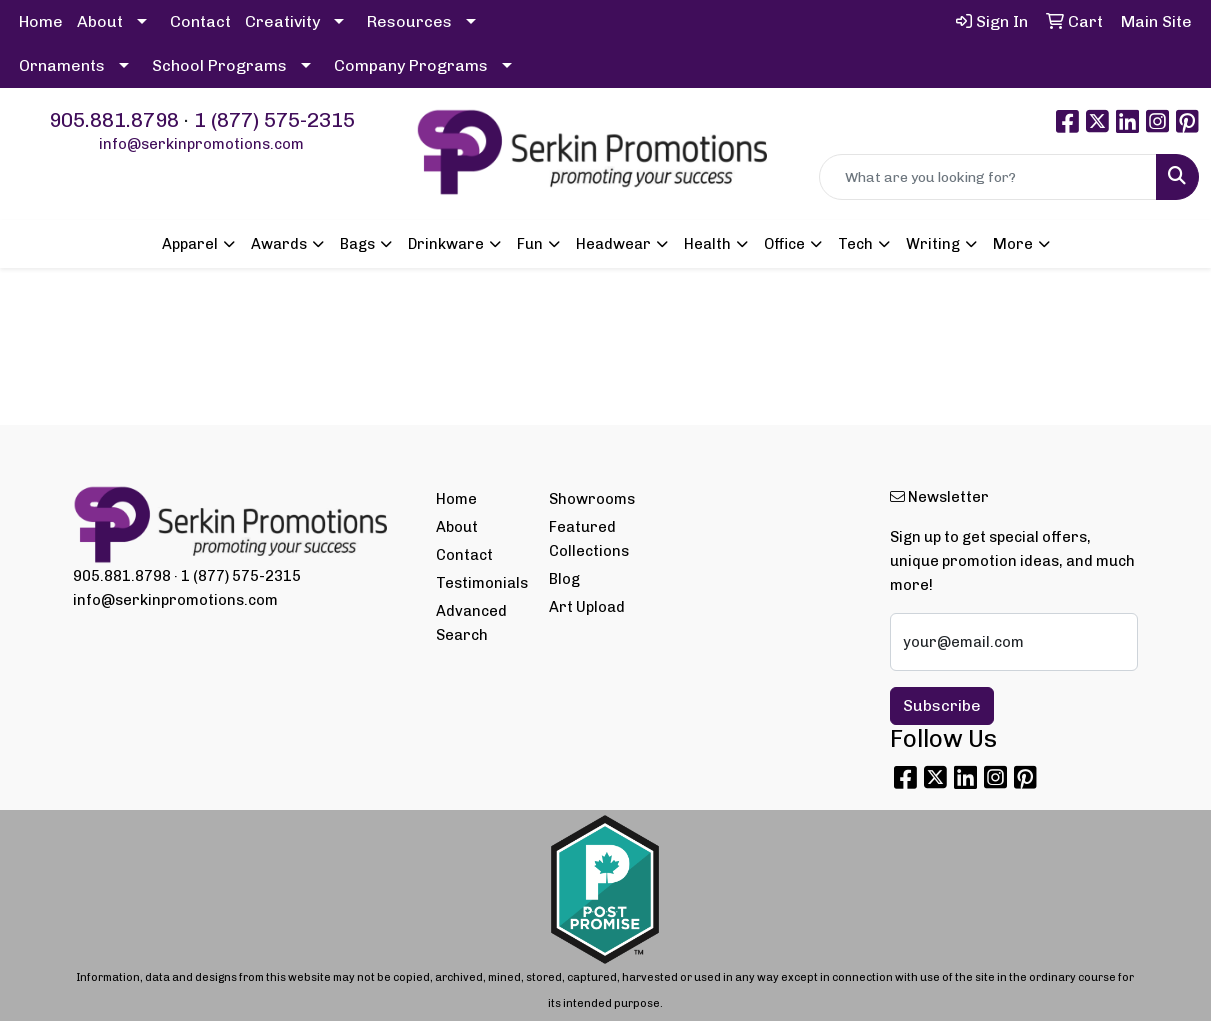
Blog (564, 579)
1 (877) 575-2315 (274, 120)
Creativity (282, 21)
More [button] (1013, 244)
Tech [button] (855, 244)
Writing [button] (933, 244)
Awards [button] (279, 244)
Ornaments (62, 65)
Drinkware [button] (446, 244)
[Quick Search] (988, 177)
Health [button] (707, 244)
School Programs (219, 65)
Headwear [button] (613, 244)
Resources (409, 21)
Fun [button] (530, 244)
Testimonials (481, 583)
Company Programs (411, 65)
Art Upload (587, 607)
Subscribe (942, 705)
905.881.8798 (114, 120)
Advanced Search (471, 623)
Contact (200, 21)
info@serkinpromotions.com (201, 144)
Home (41, 21)
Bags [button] (357, 244)
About (100, 21)
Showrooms (592, 499)
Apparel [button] (190, 244)
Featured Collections (589, 539)
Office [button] (784, 244)
